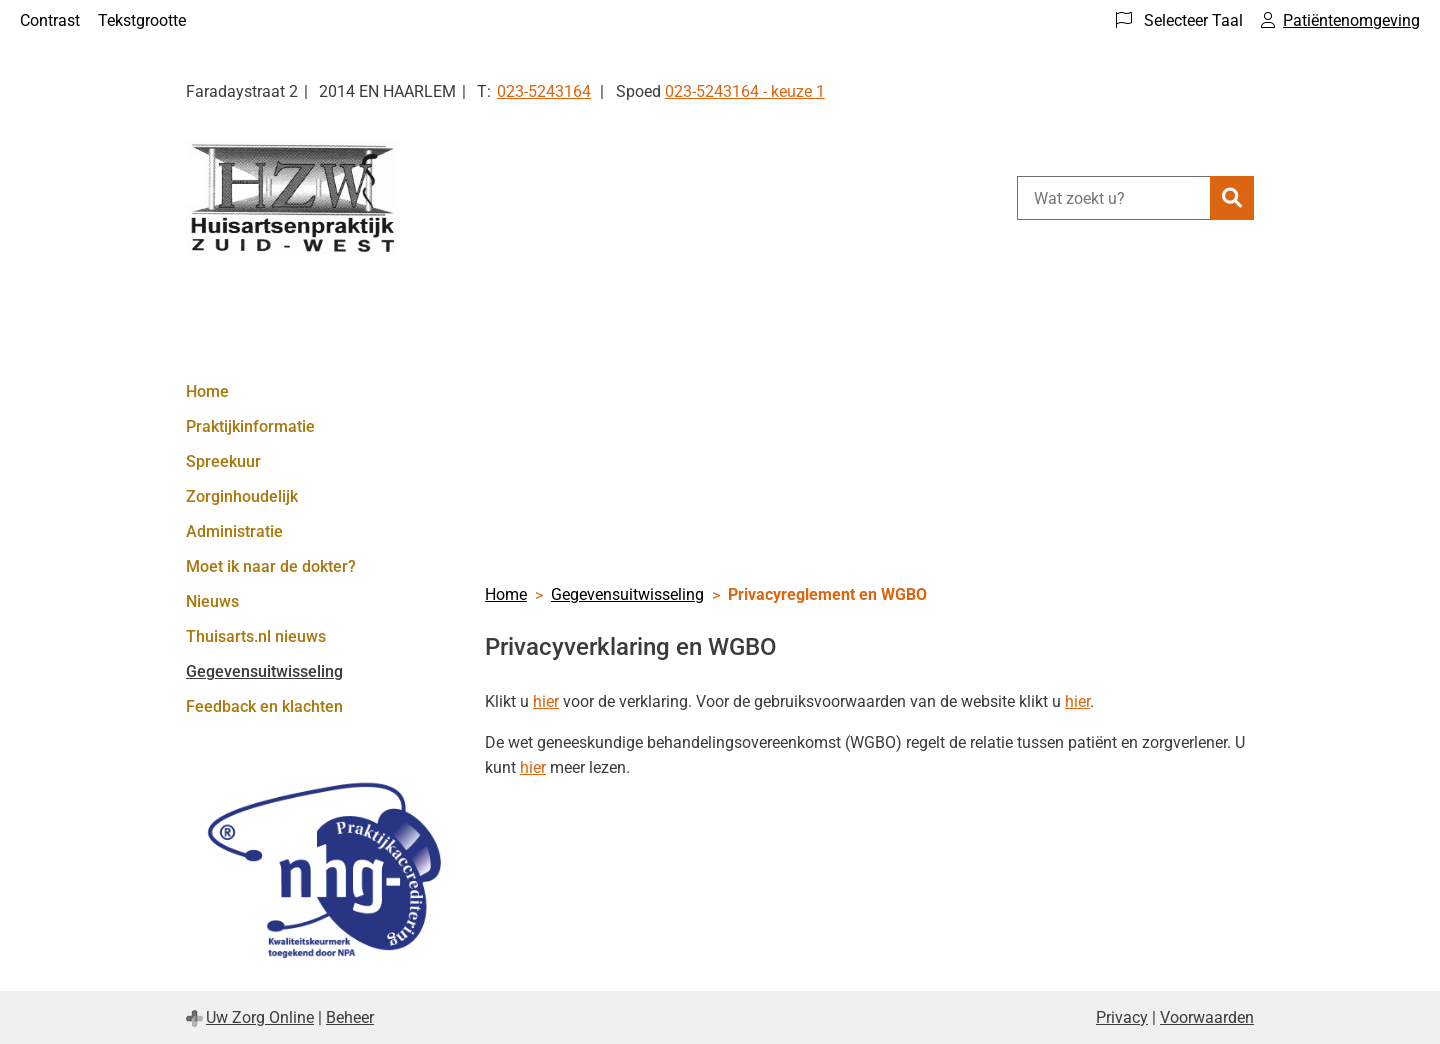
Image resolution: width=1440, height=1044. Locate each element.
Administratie (234, 531)
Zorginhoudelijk (242, 496)
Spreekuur (223, 461)
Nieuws (212, 601)
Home (207, 391)
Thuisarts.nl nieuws (256, 636)
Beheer (350, 1017)
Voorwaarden (1207, 1017)
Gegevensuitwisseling (264, 671)
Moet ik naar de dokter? (271, 566)
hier (546, 701)
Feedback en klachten (264, 706)
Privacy (1122, 1017)
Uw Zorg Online (260, 1017)
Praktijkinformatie (250, 426)
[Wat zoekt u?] (1113, 198)
